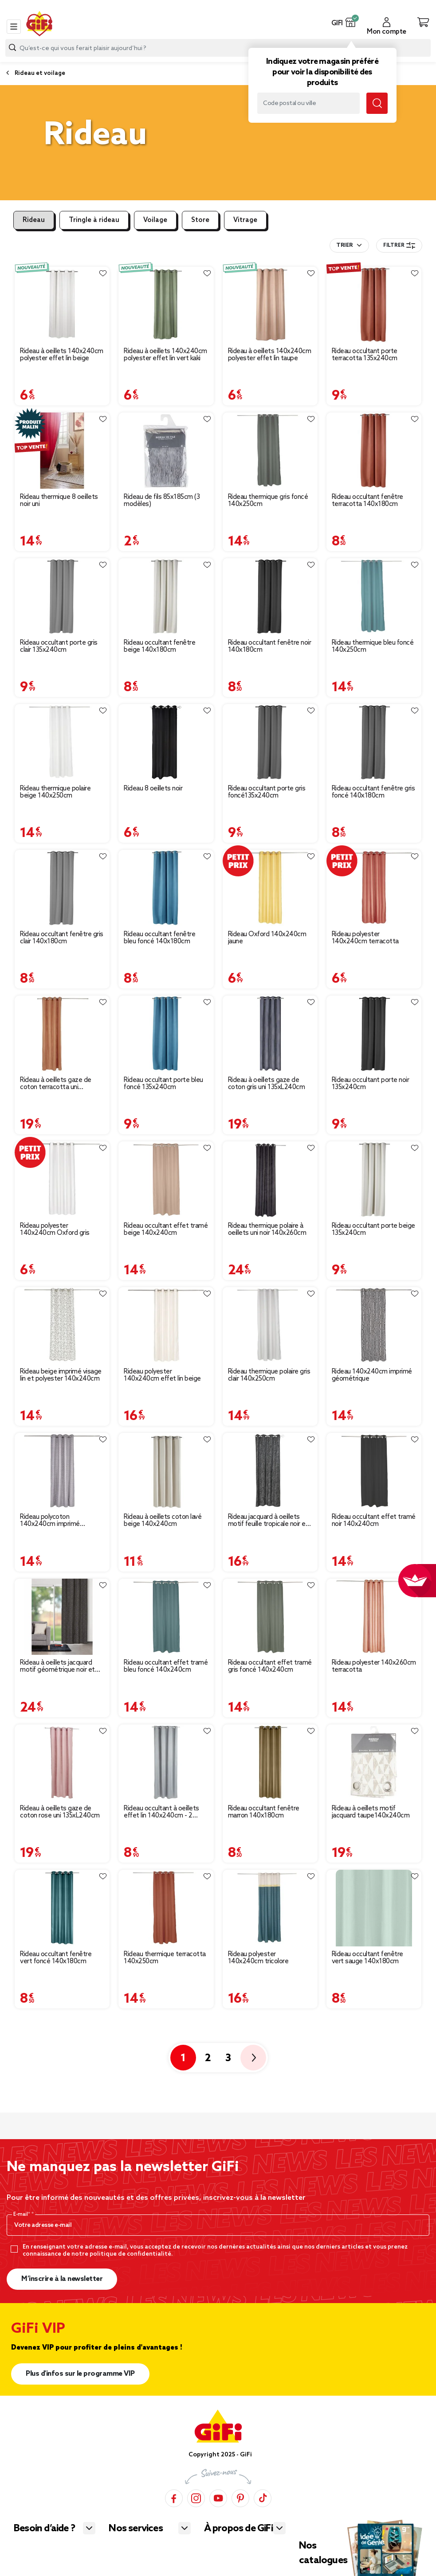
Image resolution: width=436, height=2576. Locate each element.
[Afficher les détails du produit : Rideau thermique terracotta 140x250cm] (165, 1908)
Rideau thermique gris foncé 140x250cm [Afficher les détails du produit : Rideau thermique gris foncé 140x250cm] (268, 501)
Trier (344, 245)
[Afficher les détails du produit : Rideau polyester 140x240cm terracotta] (373, 888)
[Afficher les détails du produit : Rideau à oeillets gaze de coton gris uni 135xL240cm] (270, 1034)
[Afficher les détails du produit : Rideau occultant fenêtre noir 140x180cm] (270, 596)
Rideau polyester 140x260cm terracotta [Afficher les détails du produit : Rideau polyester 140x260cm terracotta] (374, 1666)
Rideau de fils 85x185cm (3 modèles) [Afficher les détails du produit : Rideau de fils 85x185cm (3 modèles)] (162, 501)
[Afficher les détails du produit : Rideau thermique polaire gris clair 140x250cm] (270, 1325)
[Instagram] (196, 2498)
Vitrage (245, 220)
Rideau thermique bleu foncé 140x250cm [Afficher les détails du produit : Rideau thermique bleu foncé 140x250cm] (373, 646)
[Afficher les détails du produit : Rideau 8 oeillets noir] (165, 742)
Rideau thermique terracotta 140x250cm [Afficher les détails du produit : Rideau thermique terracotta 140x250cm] (165, 1958)
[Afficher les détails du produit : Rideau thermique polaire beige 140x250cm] (62, 742)
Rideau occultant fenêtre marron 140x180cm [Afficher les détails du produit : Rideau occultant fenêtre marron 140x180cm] (263, 1812)
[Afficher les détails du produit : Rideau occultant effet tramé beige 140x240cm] (165, 1179)
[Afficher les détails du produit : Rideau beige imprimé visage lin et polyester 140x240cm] (62, 1325)
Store (200, 220)
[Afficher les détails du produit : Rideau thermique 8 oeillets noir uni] (62, 450)
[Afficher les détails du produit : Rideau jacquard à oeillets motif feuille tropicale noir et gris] (270, 1471)
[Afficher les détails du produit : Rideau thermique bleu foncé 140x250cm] (373, 596)
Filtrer (399, 245)
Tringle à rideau (94, 220)
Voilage (155, 220)
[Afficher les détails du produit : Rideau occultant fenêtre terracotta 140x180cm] (373, 450)
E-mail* (22, 2214)
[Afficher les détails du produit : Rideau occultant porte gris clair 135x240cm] (62, 596)
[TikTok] (262, 2498)
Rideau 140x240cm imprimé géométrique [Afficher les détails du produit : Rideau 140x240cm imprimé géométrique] (372, 1375)
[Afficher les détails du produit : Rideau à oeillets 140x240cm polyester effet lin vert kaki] (165, 305)
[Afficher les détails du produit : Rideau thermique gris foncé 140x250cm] (270, 450)
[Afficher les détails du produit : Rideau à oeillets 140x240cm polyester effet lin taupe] (270, 305)
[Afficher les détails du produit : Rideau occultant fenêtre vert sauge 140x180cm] (373, 1908)
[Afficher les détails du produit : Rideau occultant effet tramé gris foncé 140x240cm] (270, 1617)
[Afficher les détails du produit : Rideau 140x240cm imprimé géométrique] (373, 1325)
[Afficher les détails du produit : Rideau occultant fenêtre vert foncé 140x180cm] (62, 1908)
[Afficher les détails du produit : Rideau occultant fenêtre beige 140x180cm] (165, 596)
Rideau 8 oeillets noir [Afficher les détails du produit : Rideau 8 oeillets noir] (153, 788)
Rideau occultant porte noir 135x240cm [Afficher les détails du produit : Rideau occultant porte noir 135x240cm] (370, 1084)
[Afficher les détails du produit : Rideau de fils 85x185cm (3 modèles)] (165, 450)
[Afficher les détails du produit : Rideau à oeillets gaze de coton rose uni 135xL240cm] (62, 1762)
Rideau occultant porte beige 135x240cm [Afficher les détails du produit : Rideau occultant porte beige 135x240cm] (373, 1229)
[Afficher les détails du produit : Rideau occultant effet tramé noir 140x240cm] (373, 1471)
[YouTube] (218, 2498)
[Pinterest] (240, 2498)
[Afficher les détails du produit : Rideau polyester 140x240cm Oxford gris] (62, 1179)
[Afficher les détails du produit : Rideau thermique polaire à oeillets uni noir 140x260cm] (270, 1179)
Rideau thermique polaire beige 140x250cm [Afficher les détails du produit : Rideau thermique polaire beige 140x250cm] (55, 792)
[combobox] (218, 48)
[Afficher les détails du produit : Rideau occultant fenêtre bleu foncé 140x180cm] (165, 888)
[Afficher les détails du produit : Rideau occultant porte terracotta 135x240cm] (373, 305)
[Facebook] (174, 2498)
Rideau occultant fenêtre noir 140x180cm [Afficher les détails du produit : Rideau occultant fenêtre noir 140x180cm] (269, 646)
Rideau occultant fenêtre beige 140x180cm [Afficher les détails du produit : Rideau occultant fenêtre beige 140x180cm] (159, 646)
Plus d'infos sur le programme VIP (80, 2374)
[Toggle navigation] (14, 26)
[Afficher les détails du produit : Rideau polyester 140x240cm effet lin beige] (165, 1325)
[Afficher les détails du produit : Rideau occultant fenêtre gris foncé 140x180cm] (373, 742)
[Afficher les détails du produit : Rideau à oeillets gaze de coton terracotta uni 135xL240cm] (62, 1034)
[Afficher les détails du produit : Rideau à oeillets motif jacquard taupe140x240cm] (373, 1762)
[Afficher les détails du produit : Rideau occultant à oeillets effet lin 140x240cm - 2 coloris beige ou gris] (165, 1762)
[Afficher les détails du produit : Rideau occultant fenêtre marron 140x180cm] (270, 1762)
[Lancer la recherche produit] (12, 47)
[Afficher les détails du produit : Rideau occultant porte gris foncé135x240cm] (270, 742)
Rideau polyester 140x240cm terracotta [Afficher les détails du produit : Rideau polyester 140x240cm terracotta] (365, 938)
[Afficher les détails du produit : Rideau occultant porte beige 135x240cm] (373, 1179)
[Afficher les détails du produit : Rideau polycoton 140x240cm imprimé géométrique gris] (62, 1471)
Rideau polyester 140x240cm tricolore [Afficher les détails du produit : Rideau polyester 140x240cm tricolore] (258, 1958)
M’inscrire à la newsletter (61, 2279)
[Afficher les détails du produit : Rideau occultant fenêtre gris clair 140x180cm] (62, 888)
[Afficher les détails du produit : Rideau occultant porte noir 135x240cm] (373, 1034)
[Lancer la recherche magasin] (377, 103)
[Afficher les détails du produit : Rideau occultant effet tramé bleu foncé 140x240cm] (165, 1617)
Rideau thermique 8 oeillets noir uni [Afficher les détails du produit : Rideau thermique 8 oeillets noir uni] (59, 501)
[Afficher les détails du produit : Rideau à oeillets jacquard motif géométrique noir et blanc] (62, 1617)
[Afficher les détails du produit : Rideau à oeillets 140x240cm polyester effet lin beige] (62, 305)
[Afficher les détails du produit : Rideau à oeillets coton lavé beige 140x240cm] (165, 1471)
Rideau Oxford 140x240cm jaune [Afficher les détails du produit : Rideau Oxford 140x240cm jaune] (267, 938)
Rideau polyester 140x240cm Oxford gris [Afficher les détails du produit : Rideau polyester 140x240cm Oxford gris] (55, 1229)
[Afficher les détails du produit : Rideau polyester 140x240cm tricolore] (270, 1908)
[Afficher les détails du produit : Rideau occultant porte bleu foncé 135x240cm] (165, 1034)
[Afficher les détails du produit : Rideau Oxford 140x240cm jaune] (270, 888)
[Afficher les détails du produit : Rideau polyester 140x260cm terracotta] (373, 1617)
